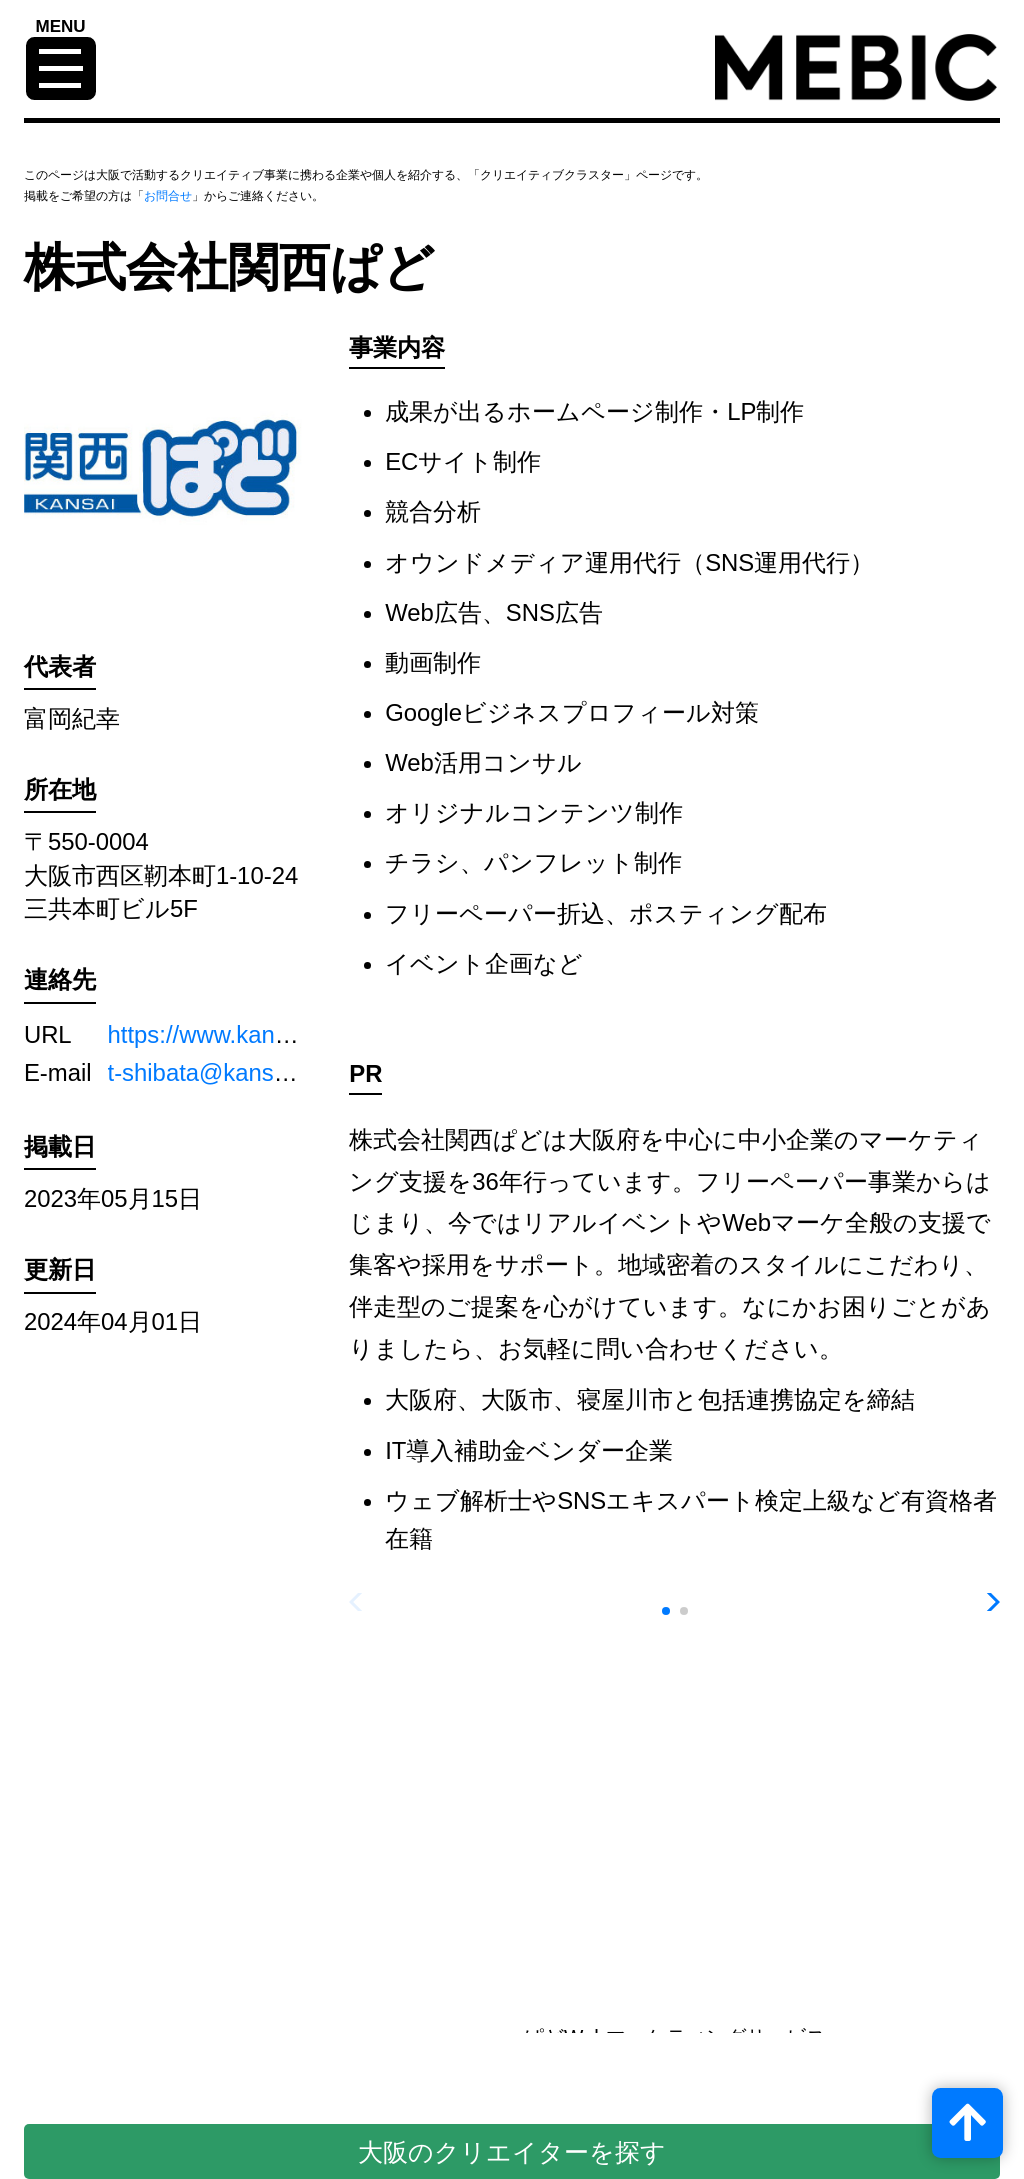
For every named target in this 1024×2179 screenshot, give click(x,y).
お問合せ (168, 196)
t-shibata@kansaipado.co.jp (255, 1072)
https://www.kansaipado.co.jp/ (265, 1034)
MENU (61, 27)
